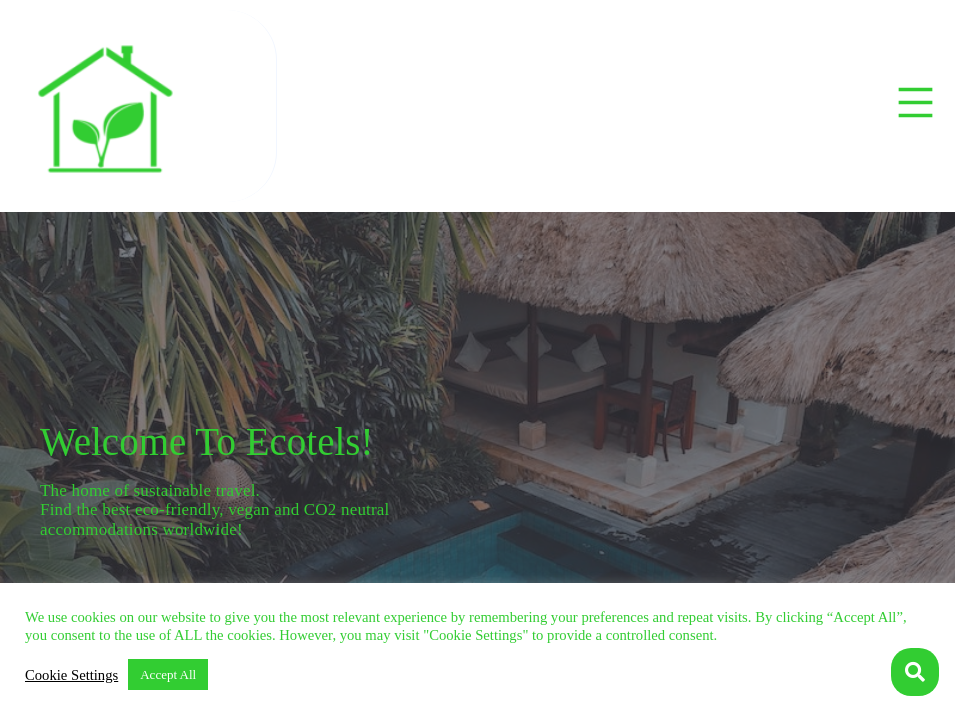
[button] (916, 106)
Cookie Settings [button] (71, 675)
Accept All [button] (168, 674)
